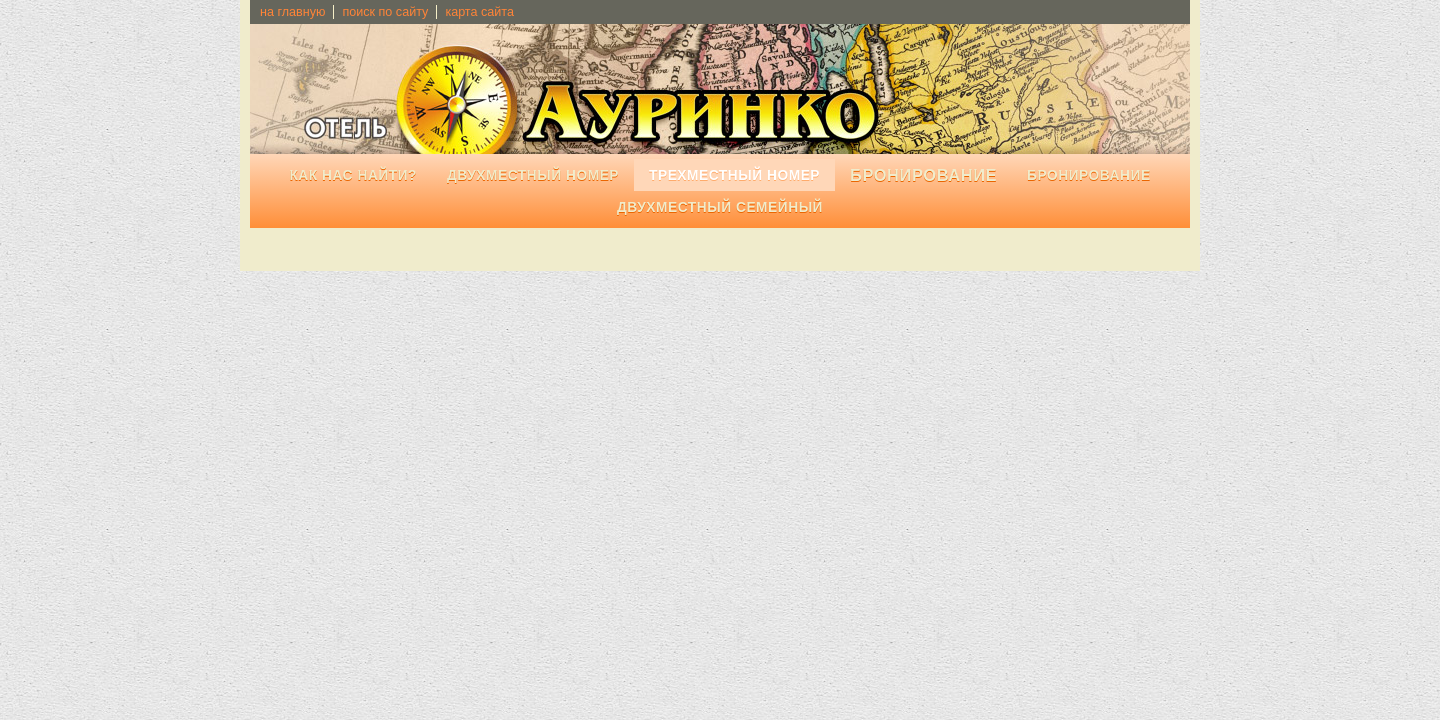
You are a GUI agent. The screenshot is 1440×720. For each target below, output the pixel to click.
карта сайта (479, 12)
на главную (292, 12)
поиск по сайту (385, 12)
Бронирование (1089, 175)
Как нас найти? (353, 175)
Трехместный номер (734, 175)
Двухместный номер (533, 175)
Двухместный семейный (720, 207)
